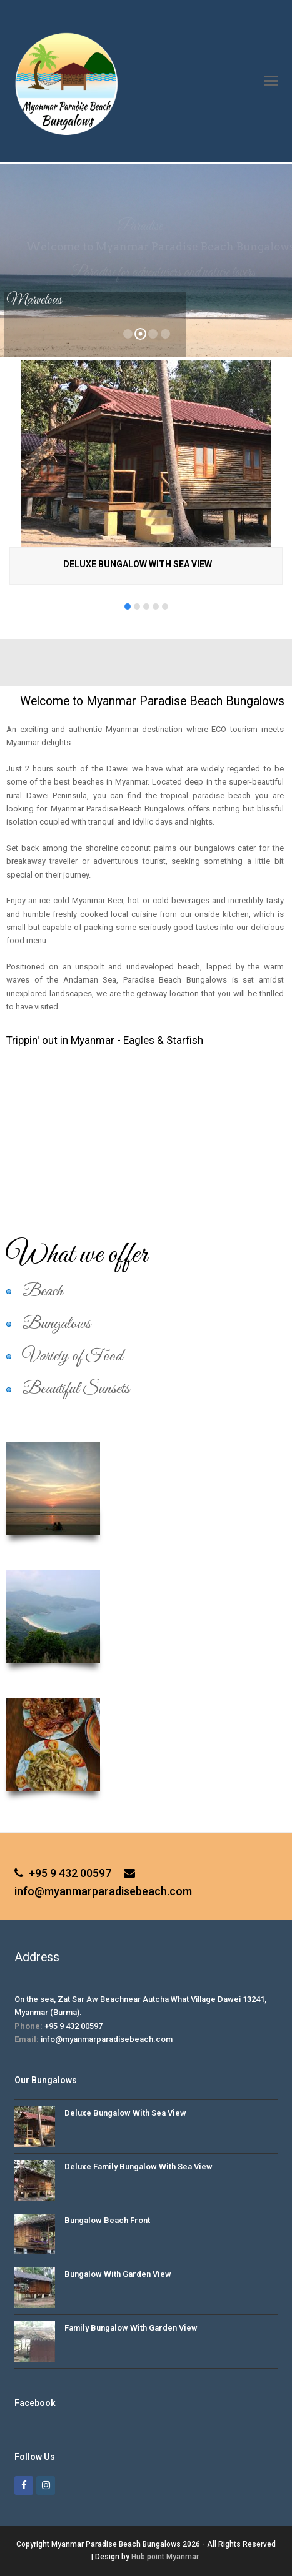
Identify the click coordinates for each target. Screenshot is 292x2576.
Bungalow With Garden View (117, 2274)
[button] (271, 81)
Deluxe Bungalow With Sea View (137, 564)
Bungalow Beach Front (107, 2220)
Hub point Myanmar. (165, 2556)
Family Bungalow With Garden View (131, 2327)
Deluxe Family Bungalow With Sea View (138, 2166)
